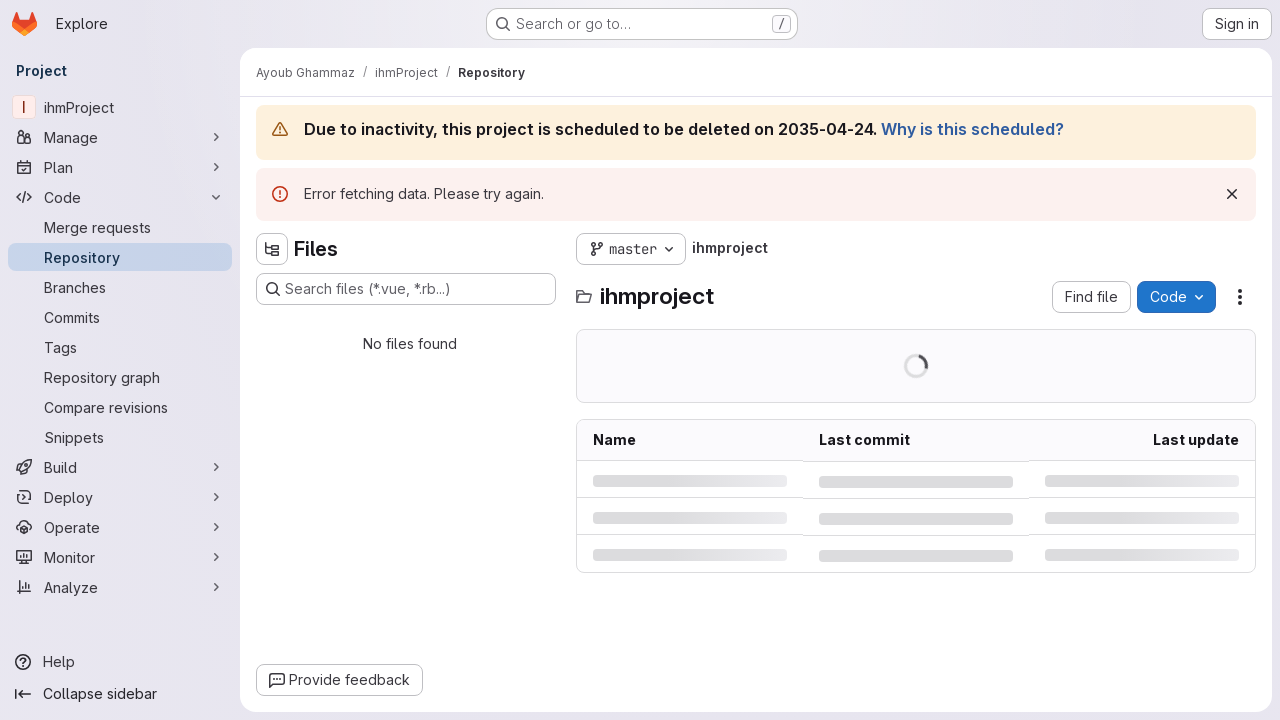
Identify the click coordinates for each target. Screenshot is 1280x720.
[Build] (120, 467)
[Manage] (120, 137)
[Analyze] (120, 587)
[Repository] (120, 257)
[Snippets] (120, 437)
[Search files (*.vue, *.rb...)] (406, 289)
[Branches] (120, 287)
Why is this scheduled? (972, 129)
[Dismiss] (1232, 194)
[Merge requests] (120, 227)
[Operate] (120, 527)
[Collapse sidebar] (120, 694)
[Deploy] (120, 497)
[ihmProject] (120, 107)
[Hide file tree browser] (272, 249)
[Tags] (120, 347)
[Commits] (120, 317)
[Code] (120, 197)
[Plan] (120, 167)
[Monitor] (120, 557)
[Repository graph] (120, 377)
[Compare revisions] (120, 407)
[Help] (120, 662)
